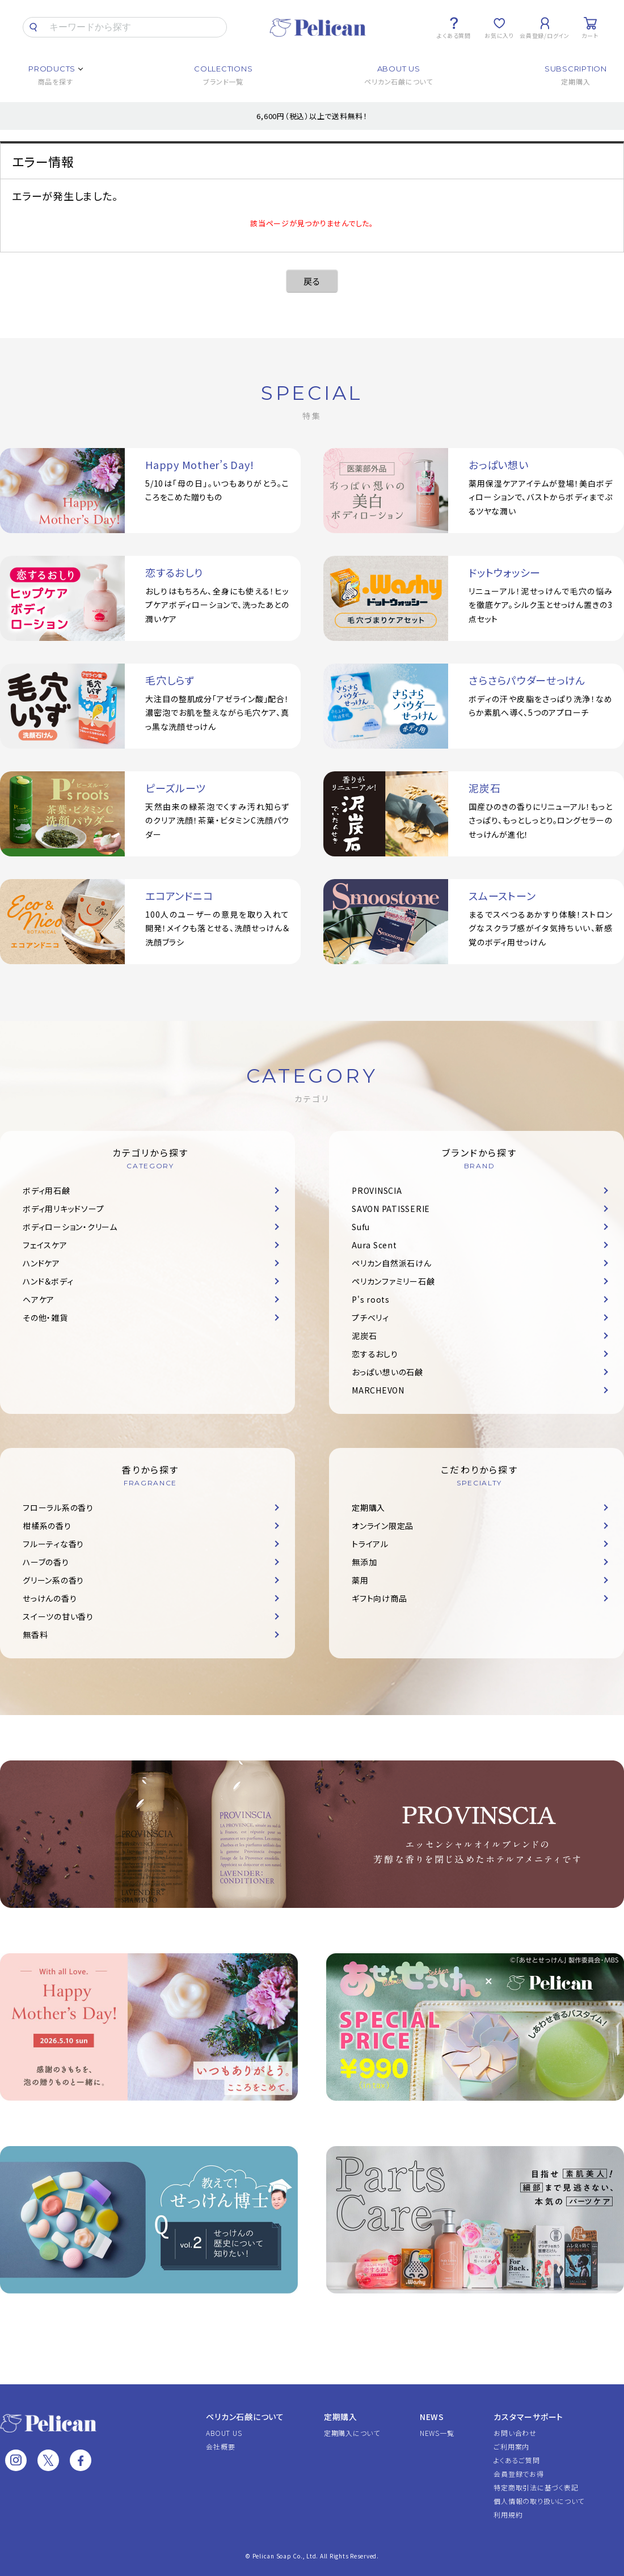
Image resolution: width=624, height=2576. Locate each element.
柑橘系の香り (47, 1526)
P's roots (371, 1299)
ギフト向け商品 (379, 1598)
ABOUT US (224, 2433)
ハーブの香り (46, 1562)
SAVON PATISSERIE (391, 1209)
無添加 (364, 1562)
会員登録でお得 (518, 2473)
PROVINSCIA (377, 1190)
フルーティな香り (53, 1544)
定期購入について (352, 2433)
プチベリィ (370, 1317)
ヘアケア (38, 1299)
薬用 (360, 1580)
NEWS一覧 (437, 2433)
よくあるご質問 (516, 2460)
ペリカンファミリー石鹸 (393, 1281)
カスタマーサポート (528, 2416)
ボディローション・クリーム (70, 1227)
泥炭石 (364, 1336)
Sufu (361, 1227)
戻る (312, 281)
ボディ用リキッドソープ (63, 1209)
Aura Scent (374, 1245)
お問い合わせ (515, 2433)
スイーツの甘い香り (58, 1616)
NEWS (432, 2416)
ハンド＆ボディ (48, 1281)
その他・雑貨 (45, 1317)
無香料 (35, 1634)
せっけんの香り (50, 1598)
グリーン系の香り (53, 1580)
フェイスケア (45, 1245)
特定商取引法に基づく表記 (536, 2487)
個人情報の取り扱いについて (539, 2501)
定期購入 (368, 1507)
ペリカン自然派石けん (392, 1263)
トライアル (370, 1544)
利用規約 (508, 2514)
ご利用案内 (511, 2446)
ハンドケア (41, 1263)
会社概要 (220, 2446)
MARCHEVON (378, 1390)
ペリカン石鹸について (245, 2416)
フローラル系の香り (58, 1507)
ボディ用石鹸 (46, 1190)
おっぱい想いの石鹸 (387, 1372)
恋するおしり (375, 1354)
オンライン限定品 (383, 1526)
